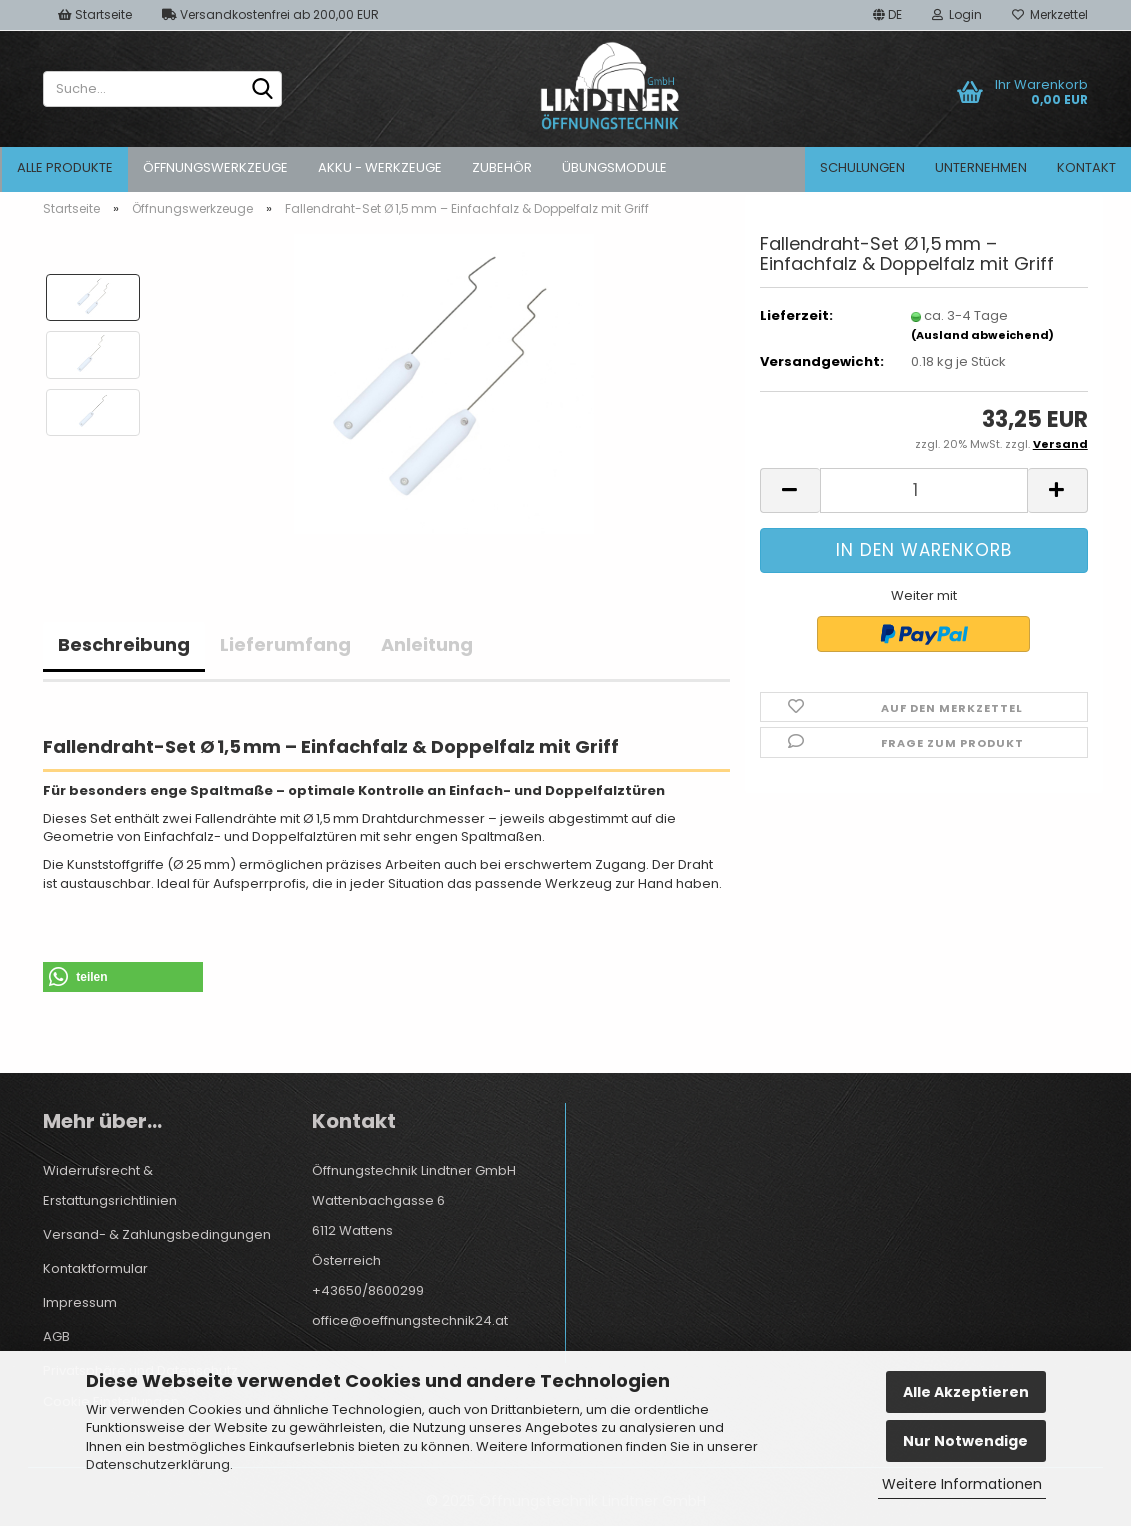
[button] (887, 15)
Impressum (80, 1302)
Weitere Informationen (962, 1484)
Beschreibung (124, 644)
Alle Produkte (65, 167)
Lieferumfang (285, 644)
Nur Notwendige (965, 1441)
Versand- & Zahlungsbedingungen (157, 1234)
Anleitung (427, 644)
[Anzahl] (924, 490)
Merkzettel (1050, 14)
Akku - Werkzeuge (380, 167)
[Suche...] (263, 90)
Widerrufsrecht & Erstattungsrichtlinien (110, 1185)
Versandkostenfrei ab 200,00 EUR (270, 14)
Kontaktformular (95, 1268)
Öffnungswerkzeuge (215, 167)
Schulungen (862, 167)
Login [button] (957, 14)
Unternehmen (981, 167)
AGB (56, 1336)
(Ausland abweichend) (982, 335)
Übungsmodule (614, 167)
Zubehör (502, 167)
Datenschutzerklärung (158, 1464)
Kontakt (1086, 167)
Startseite (95, 14)
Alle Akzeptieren (966, 1392)
